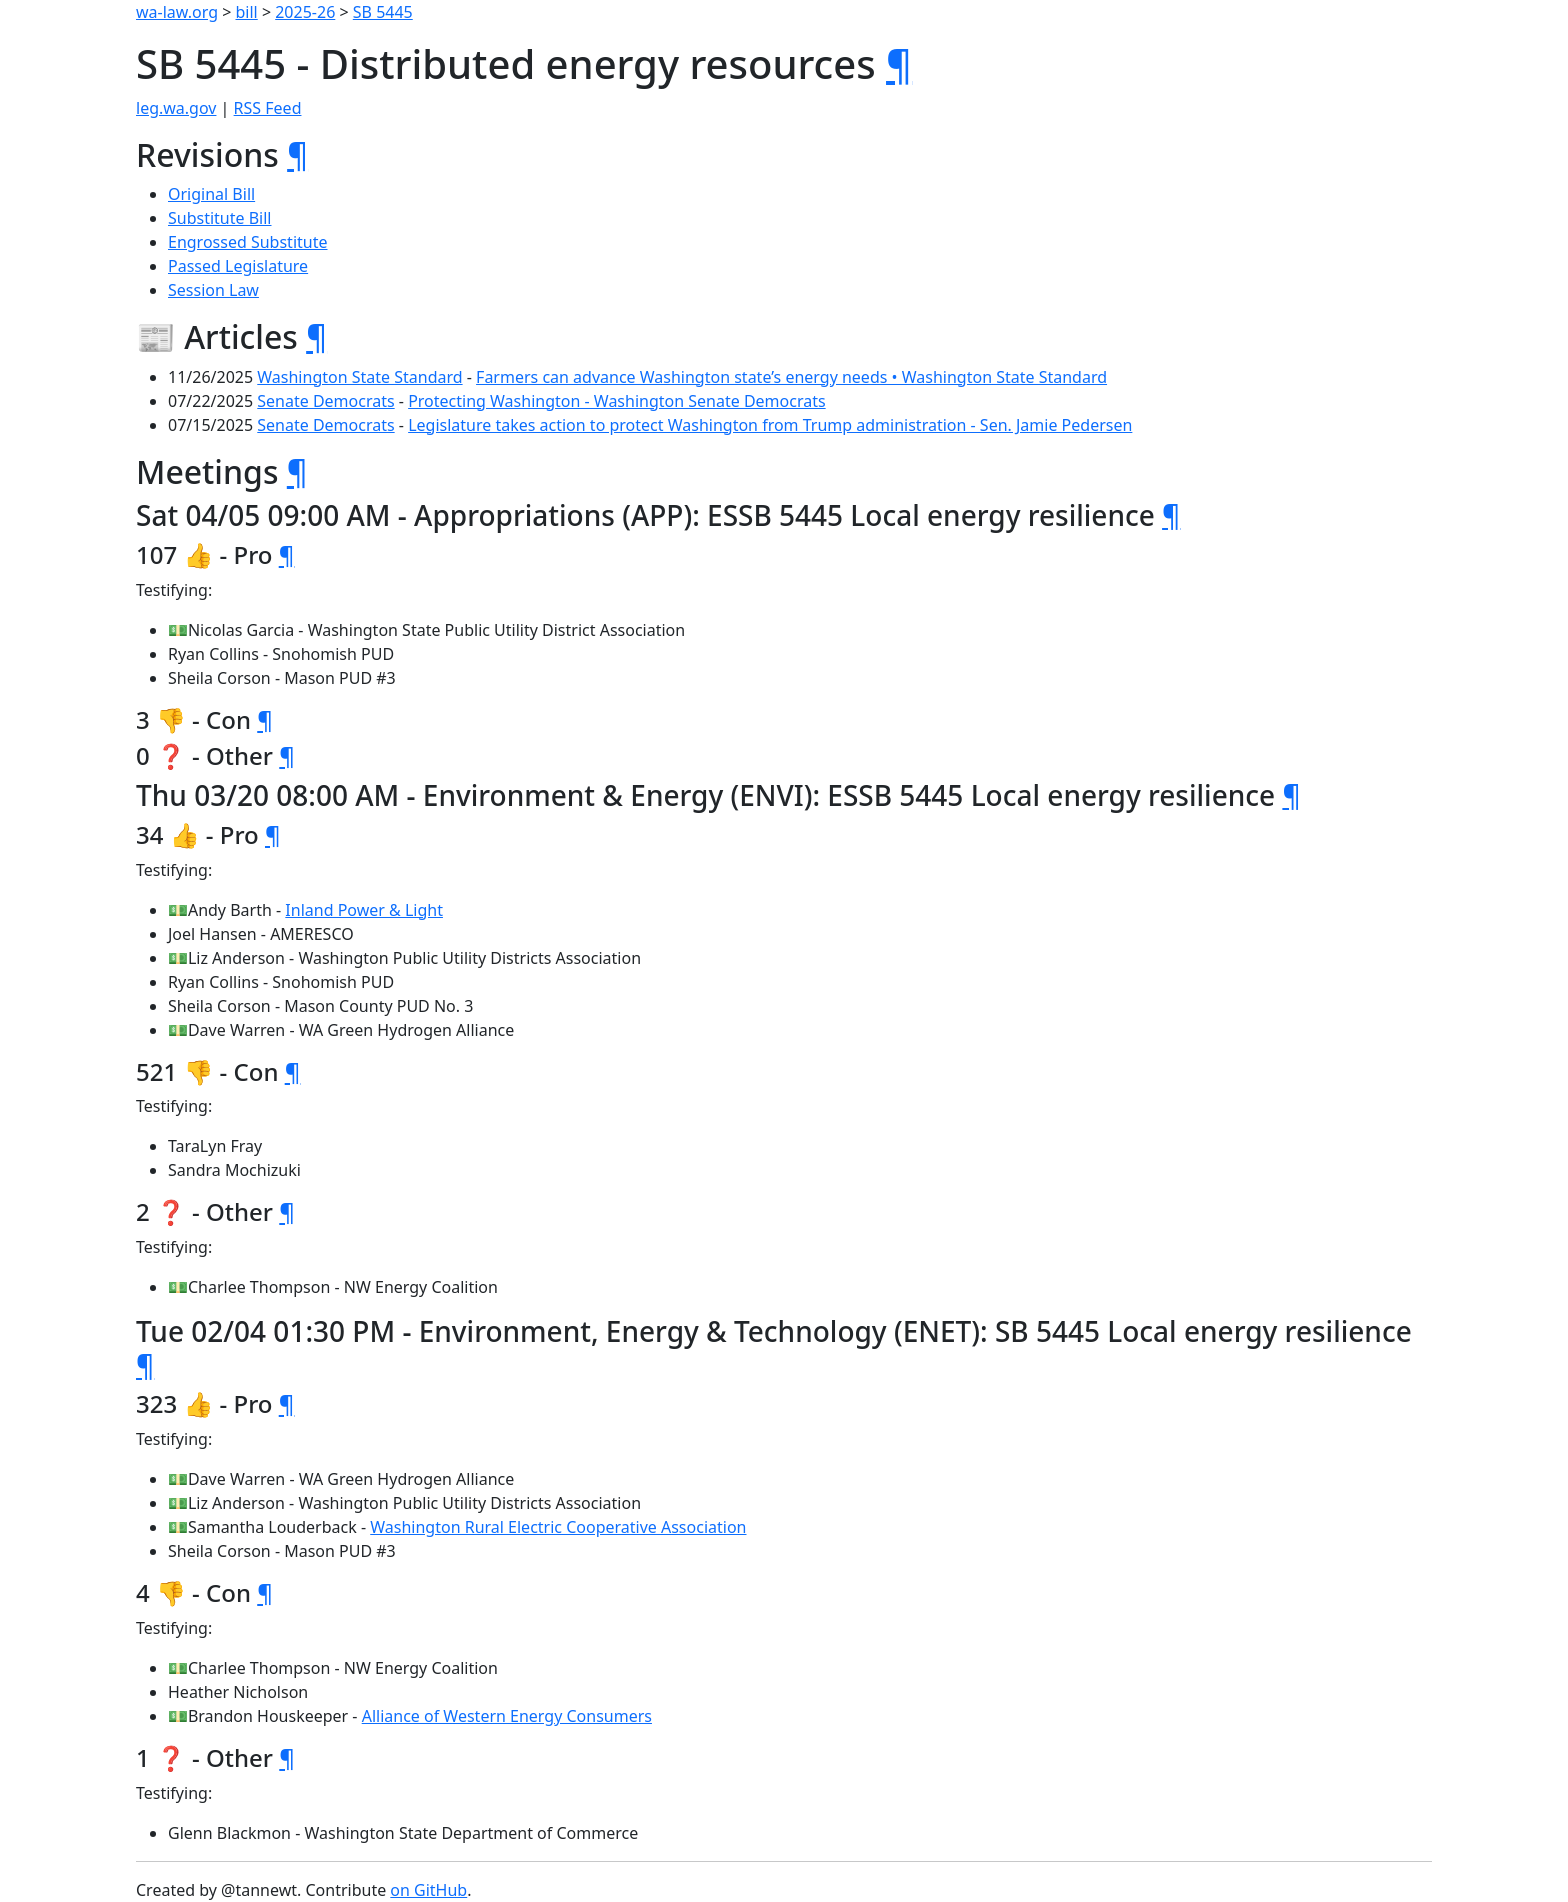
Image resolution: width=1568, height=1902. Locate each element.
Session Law (213, 290)
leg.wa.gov (176, 108)
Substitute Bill (220, 218)
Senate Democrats (325, 401)
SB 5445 (383, 12)
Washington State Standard (359, 377)
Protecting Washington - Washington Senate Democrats (617, 401)
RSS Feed (268, 108)
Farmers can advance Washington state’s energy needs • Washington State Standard (791, 377)
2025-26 (305, 12)
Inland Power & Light (364, 910)
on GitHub (428, 1890)
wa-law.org (177, 12)
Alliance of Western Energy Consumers (507, 1716)
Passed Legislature (238, 266)
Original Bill (211, 194)
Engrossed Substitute (248, 242)
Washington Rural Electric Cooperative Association (558, 1527)
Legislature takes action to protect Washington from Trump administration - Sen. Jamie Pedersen (770, 425)
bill (247, 12)
